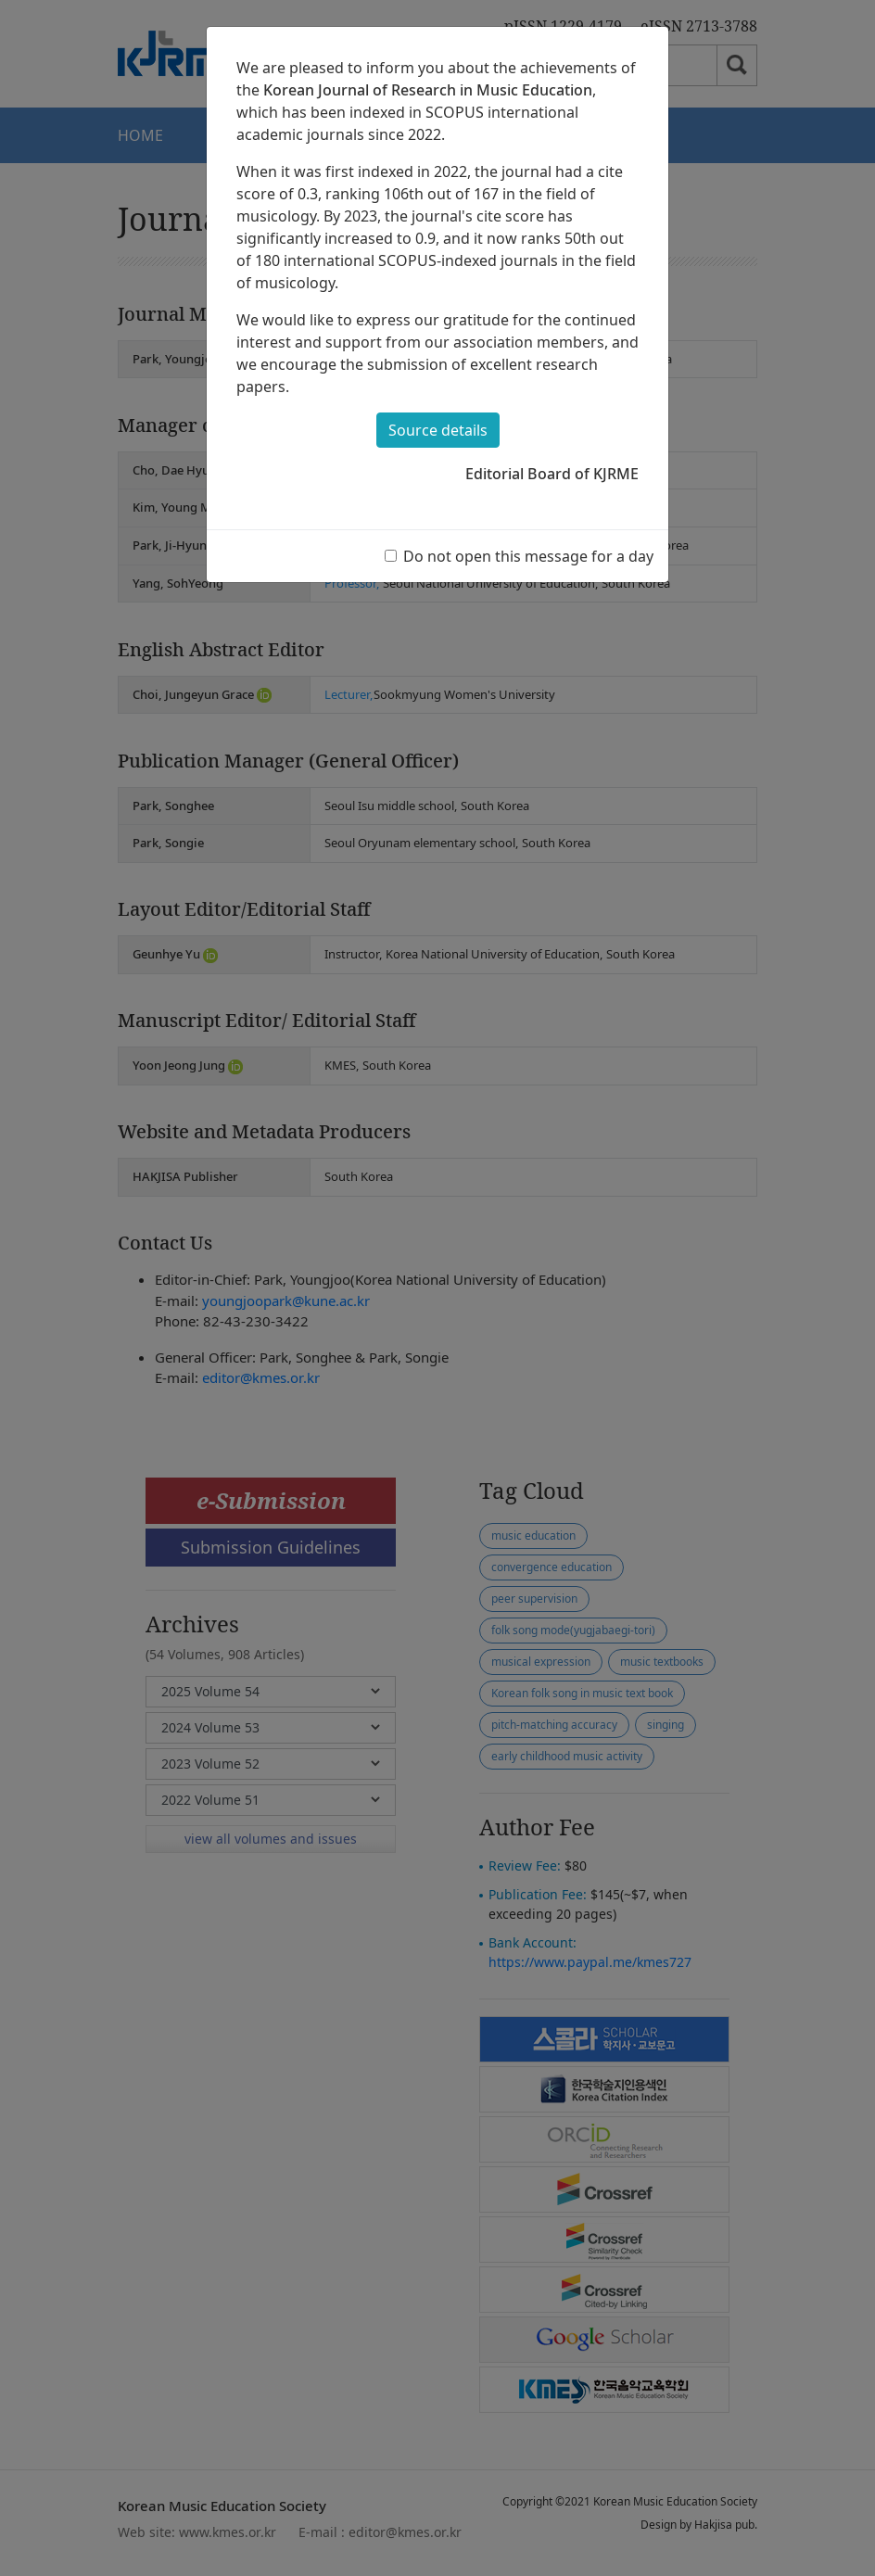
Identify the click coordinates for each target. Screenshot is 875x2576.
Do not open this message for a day (528, 556)
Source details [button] (438, 430)
